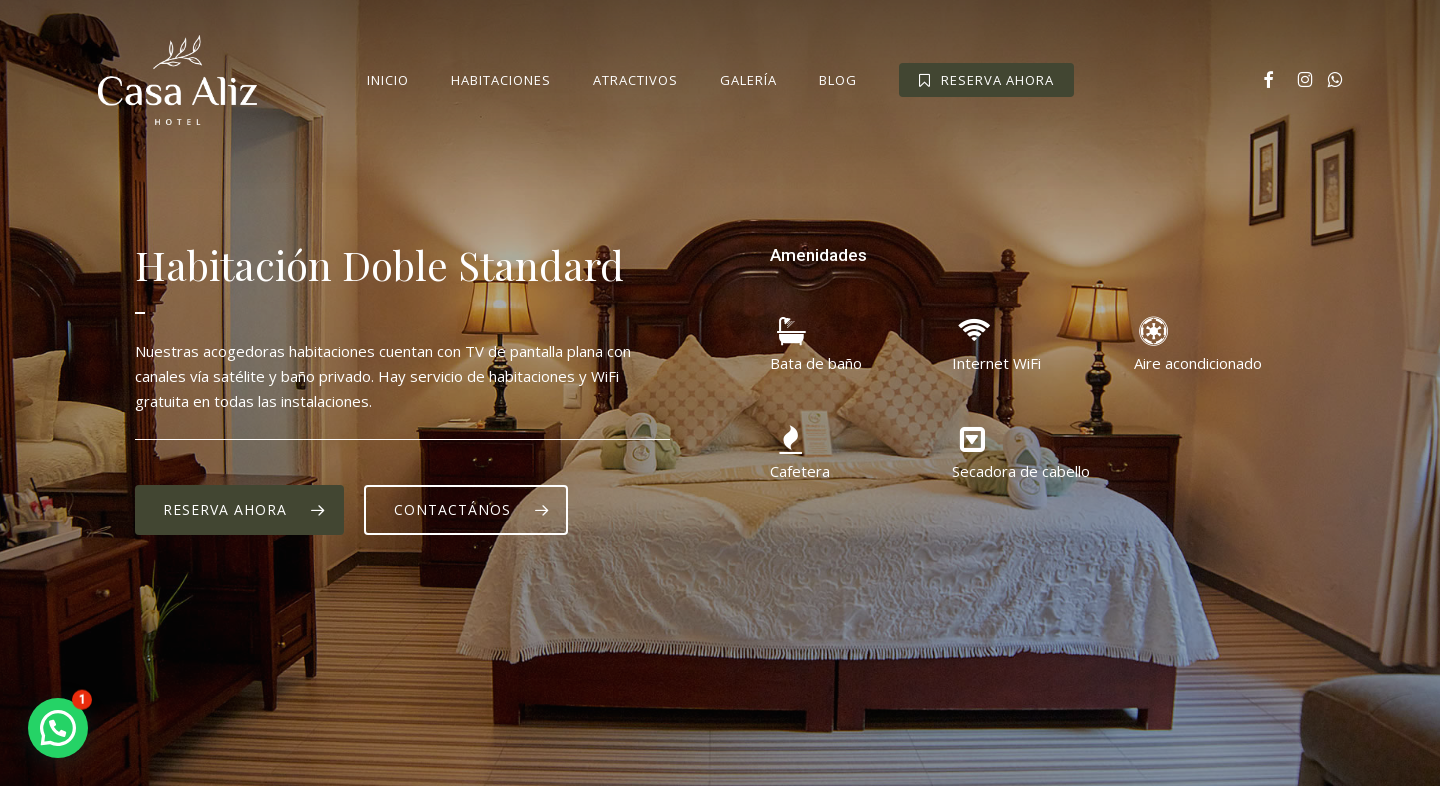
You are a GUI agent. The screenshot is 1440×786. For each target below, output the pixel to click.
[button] (239, 510)
